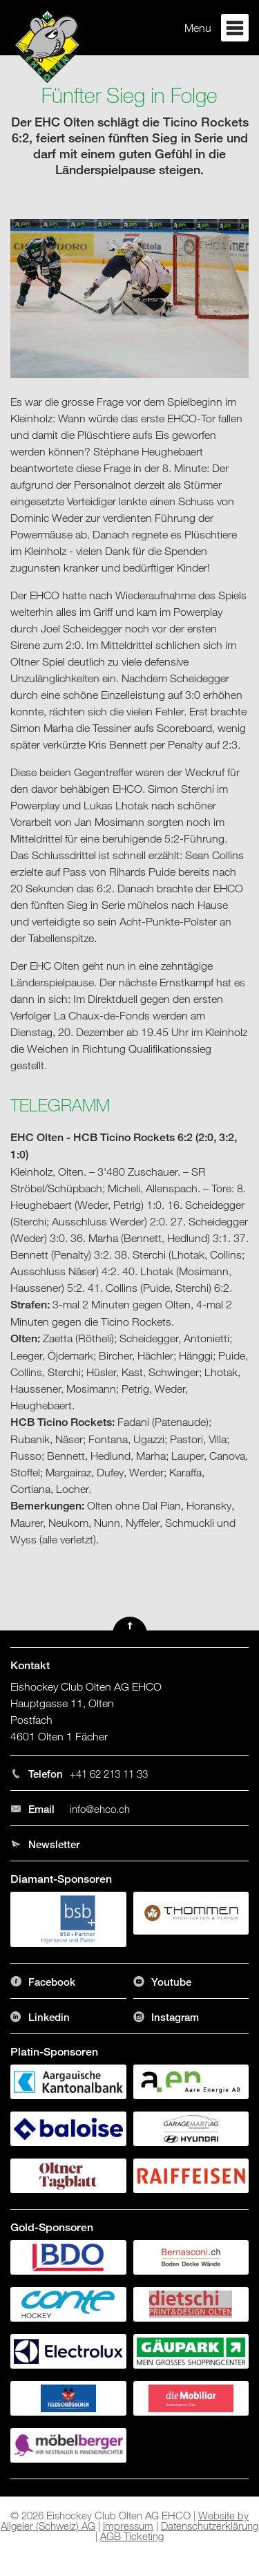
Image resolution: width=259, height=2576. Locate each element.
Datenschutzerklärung (209, 2525)
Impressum (128, 2525)
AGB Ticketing (132, 2536)
